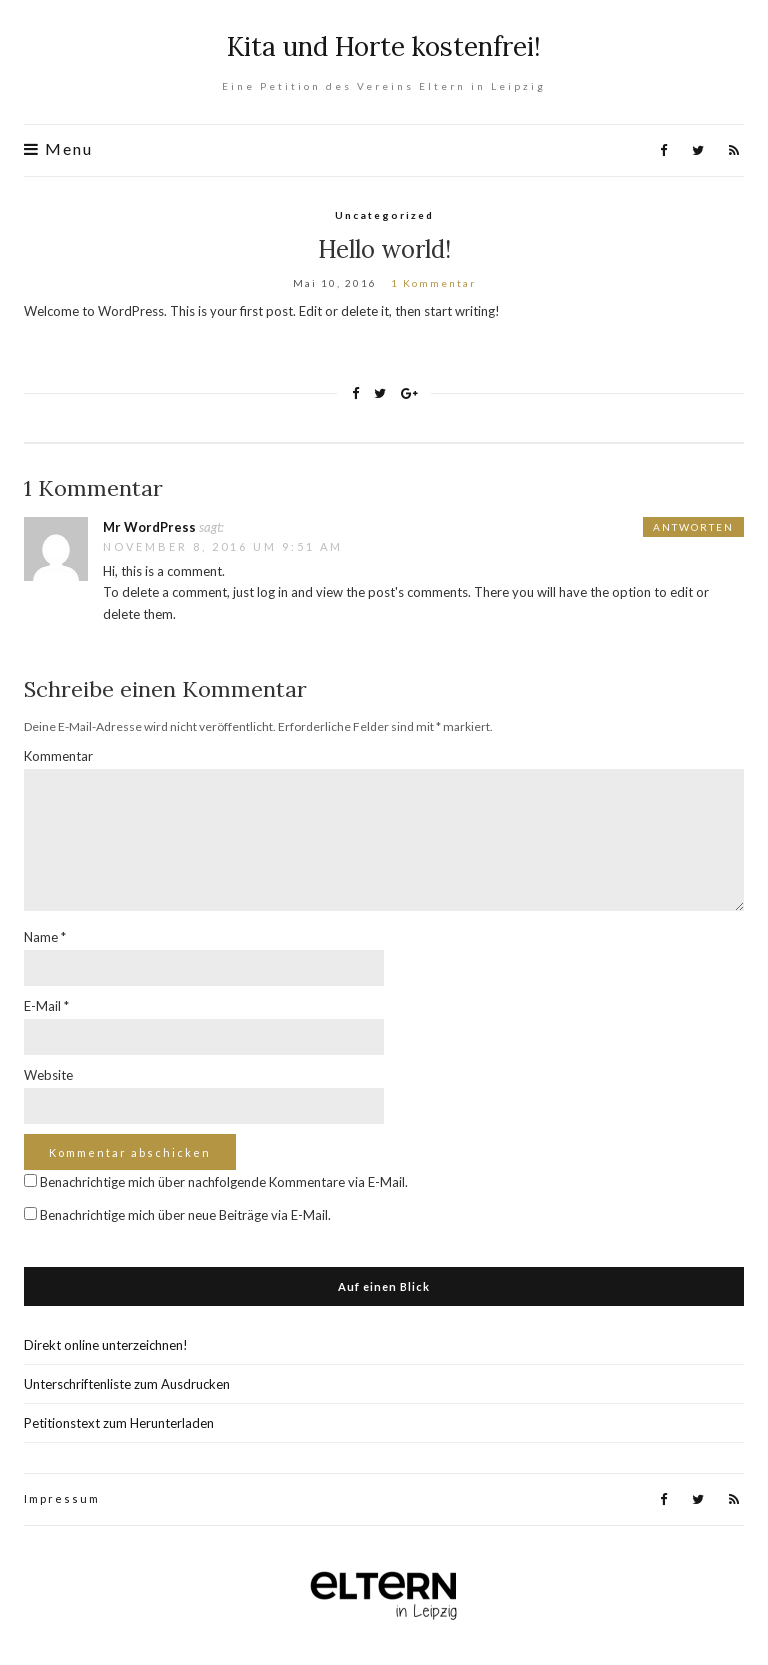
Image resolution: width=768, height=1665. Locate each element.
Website (48, 1075)
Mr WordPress (149, 527)
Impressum (62, 1498)
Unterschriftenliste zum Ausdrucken (127, 1384)
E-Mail (46, 1006)
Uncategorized (384, 215)
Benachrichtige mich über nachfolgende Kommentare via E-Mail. (224, 1182)
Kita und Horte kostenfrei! (384, 46)
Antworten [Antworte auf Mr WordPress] (693, 527)
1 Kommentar (433, 283)
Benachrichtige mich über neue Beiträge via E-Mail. (185, 1215)
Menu (58, 149)
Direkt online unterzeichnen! (106, 1345)
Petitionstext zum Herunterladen (119, 1423)
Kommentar (58, 756)
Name (45, 937)
